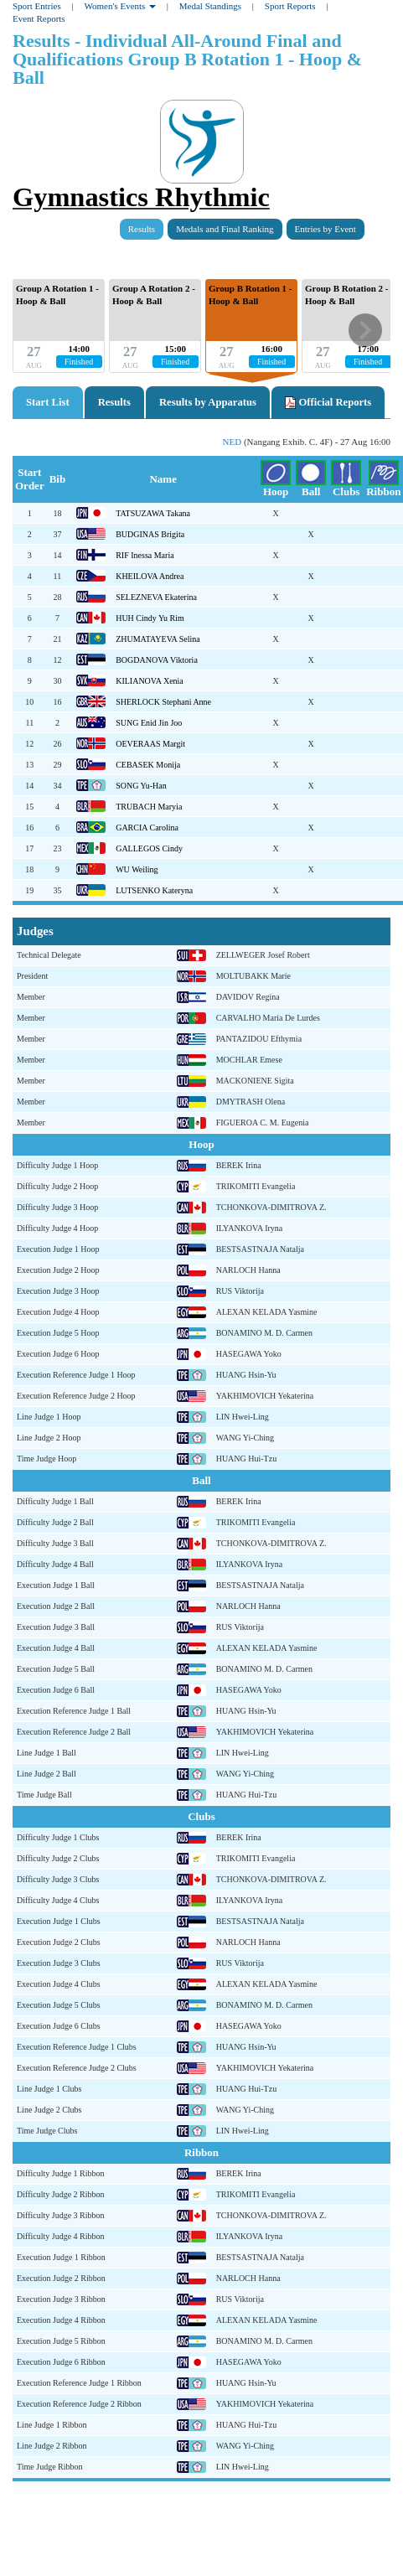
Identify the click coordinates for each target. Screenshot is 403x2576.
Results (141, 229)
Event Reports (39, 18)
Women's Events (120, 6)
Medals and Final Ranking (224, 229)
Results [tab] (114, 402)
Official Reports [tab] (328, 403)
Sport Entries (37, 6)
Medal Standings (210, 6)
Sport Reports (290, 6)
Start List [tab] (48, 402)
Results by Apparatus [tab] (207, 402)
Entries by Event (325, 229)
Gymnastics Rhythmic (141, 197)
